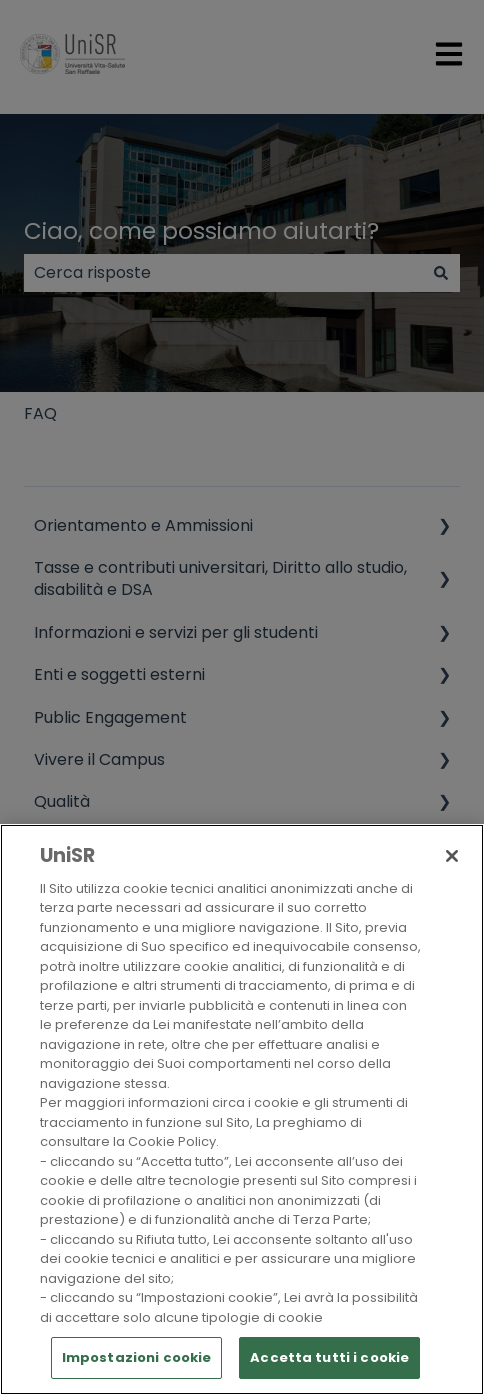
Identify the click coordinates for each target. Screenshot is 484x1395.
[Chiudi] (452, 856)
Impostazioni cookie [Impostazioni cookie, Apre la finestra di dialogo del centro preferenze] (136, 1357)
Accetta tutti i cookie (329, 1357)
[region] (242, 1109)
